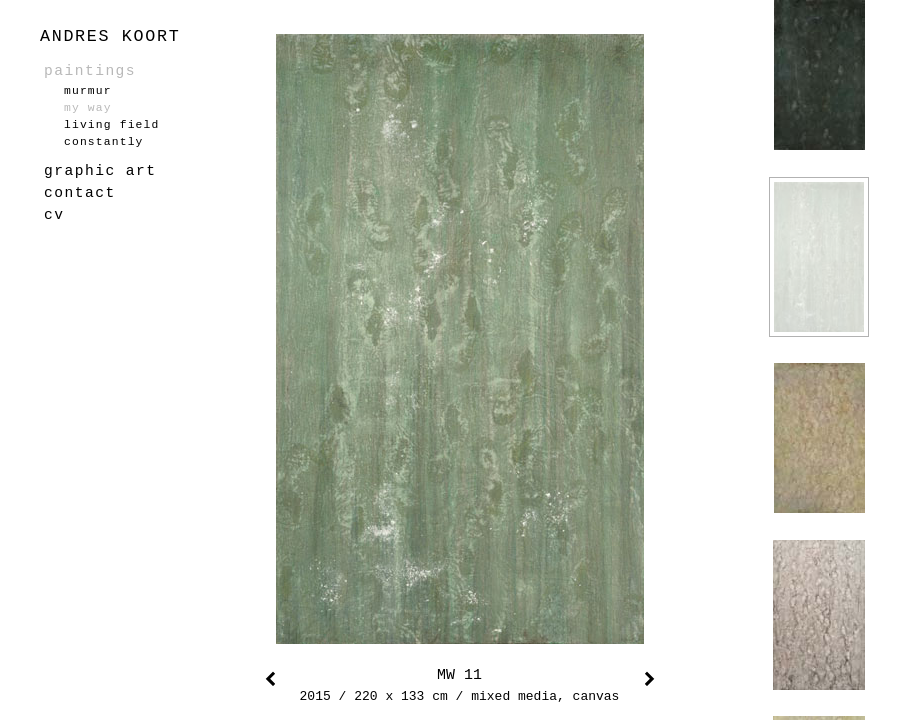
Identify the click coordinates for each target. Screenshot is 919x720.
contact (80, 193)
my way (88, 108)
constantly (104, 142)
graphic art (100, 171)
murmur (88, 91)
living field (111, 125)
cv (54, 215)
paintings (90, 71)
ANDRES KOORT (110, 36)
